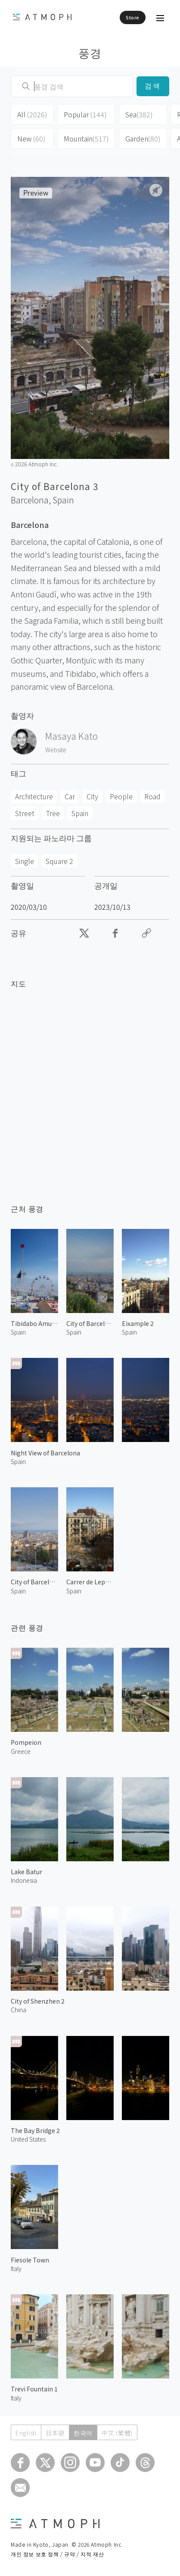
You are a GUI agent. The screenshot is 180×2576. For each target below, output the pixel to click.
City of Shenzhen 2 (38, 2001)
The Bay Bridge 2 (35, 2130)
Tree (53, 813)
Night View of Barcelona (45, 1452)
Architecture (34, 796)
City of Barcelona (90, 1323)
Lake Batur (26, 1871)
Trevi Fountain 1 (34, 2388)
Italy (16, 2268)
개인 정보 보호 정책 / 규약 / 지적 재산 (57, 2553)
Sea (139, 114)
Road (152, 796)
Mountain (86, 138)
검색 (153, 86)
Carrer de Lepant (90, 1581)
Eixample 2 (138, 1323)
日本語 (55, 2432)
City (92, 796)
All (32, 114)
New (31, 138)
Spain (63, 500)
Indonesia (24, 1880)
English (26, 2432)
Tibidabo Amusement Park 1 (34, 1323)
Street (24, 813)
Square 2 (59, 861)
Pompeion (26, 1742)
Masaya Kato (71, 735)
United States (28, 2139)
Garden (143, 138)
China (18, 2009)
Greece (21, 1751)
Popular (85, 114)
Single (24, 861)
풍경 (90, 52)
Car (70, 796)
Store (133, 17)
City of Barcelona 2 (34, 1581)
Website (55, 749)
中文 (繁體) (117, 2432)
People (121, 796)
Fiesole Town (30, 2260)
